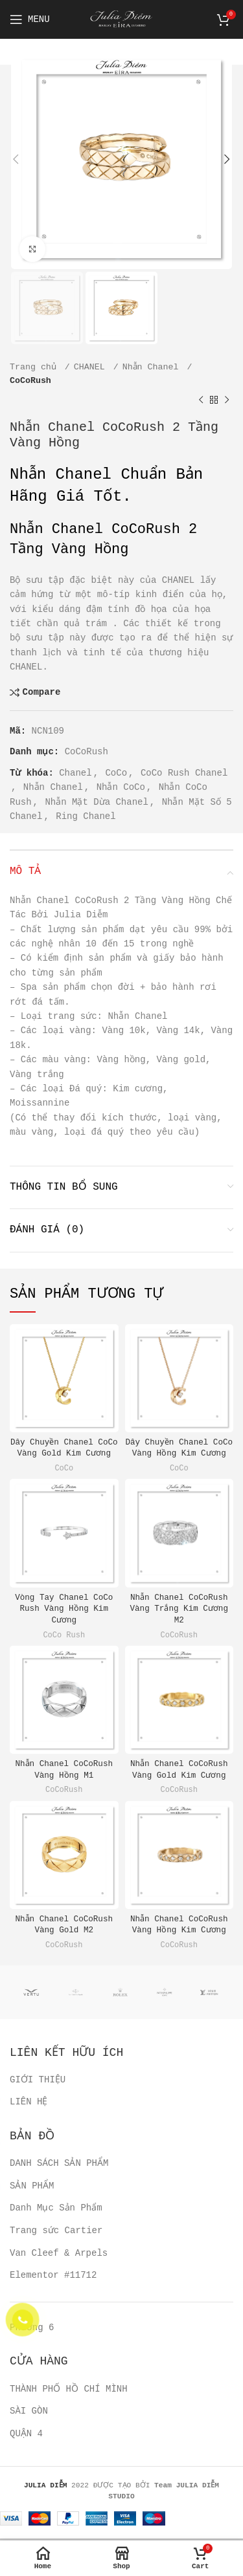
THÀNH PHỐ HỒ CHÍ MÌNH (67, 2374)
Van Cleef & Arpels (59, 2238)
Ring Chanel (85, 816)
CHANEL (92, 367)
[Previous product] (200, 400)
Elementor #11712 (53, 2261)
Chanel (75, 773)
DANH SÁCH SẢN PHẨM (59, 2149)
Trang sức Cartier (56, 2216)
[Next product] (226, 400)
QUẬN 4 (26, 2419)
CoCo (116, 773)
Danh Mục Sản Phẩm (56, 2194)
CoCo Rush (64, 1620)
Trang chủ (36, 367)
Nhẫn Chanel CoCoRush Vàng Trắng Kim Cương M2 (179, 1594)
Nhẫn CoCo (121, 787)
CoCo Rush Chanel (183, 773)
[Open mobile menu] (29, 19)
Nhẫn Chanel (153, 367)
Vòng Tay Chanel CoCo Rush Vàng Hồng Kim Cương (64, 1594)
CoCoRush (30, 381)
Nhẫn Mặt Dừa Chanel (96, 802)
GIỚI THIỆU (37, 2065)
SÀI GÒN (29, 2397)
